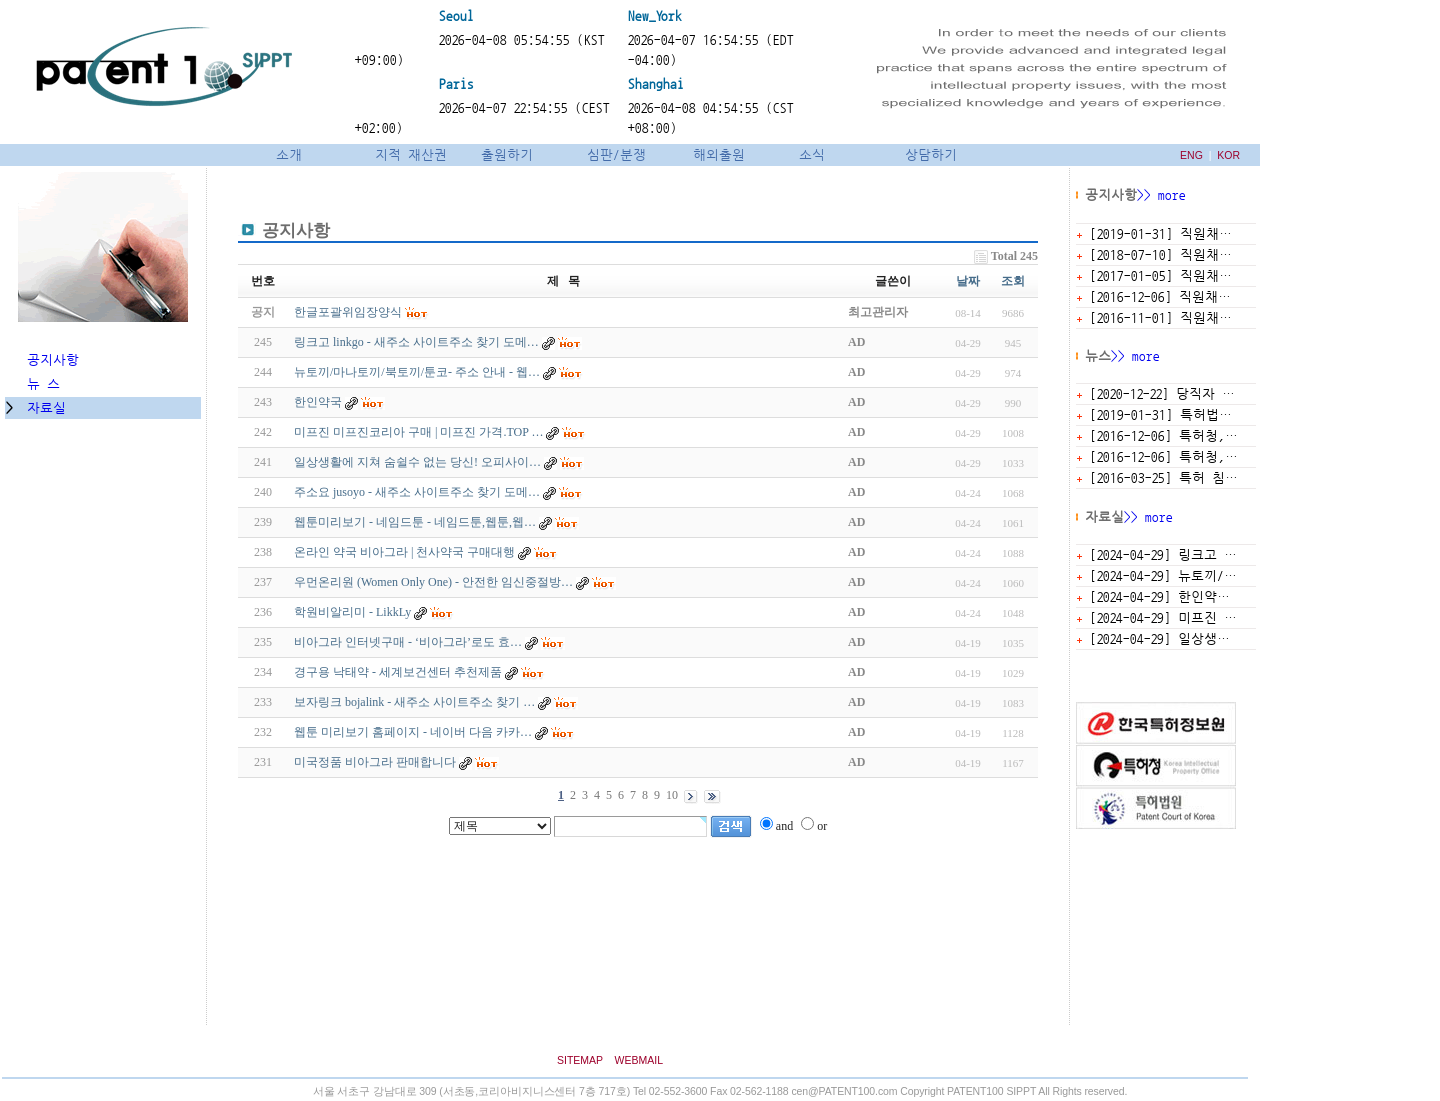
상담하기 (931, 154)
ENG (1191, 155)
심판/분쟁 (616, 154)
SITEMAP (580, 1060)
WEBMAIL (639, 1060)
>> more (1161, 194)
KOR (1228, 155)
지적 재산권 (411, 154)
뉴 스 (40, 383)
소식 (812, 154)
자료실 (46, 407)
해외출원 (719, 154)
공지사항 (49, 359)
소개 (285, 154)
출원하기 (507, 154)
